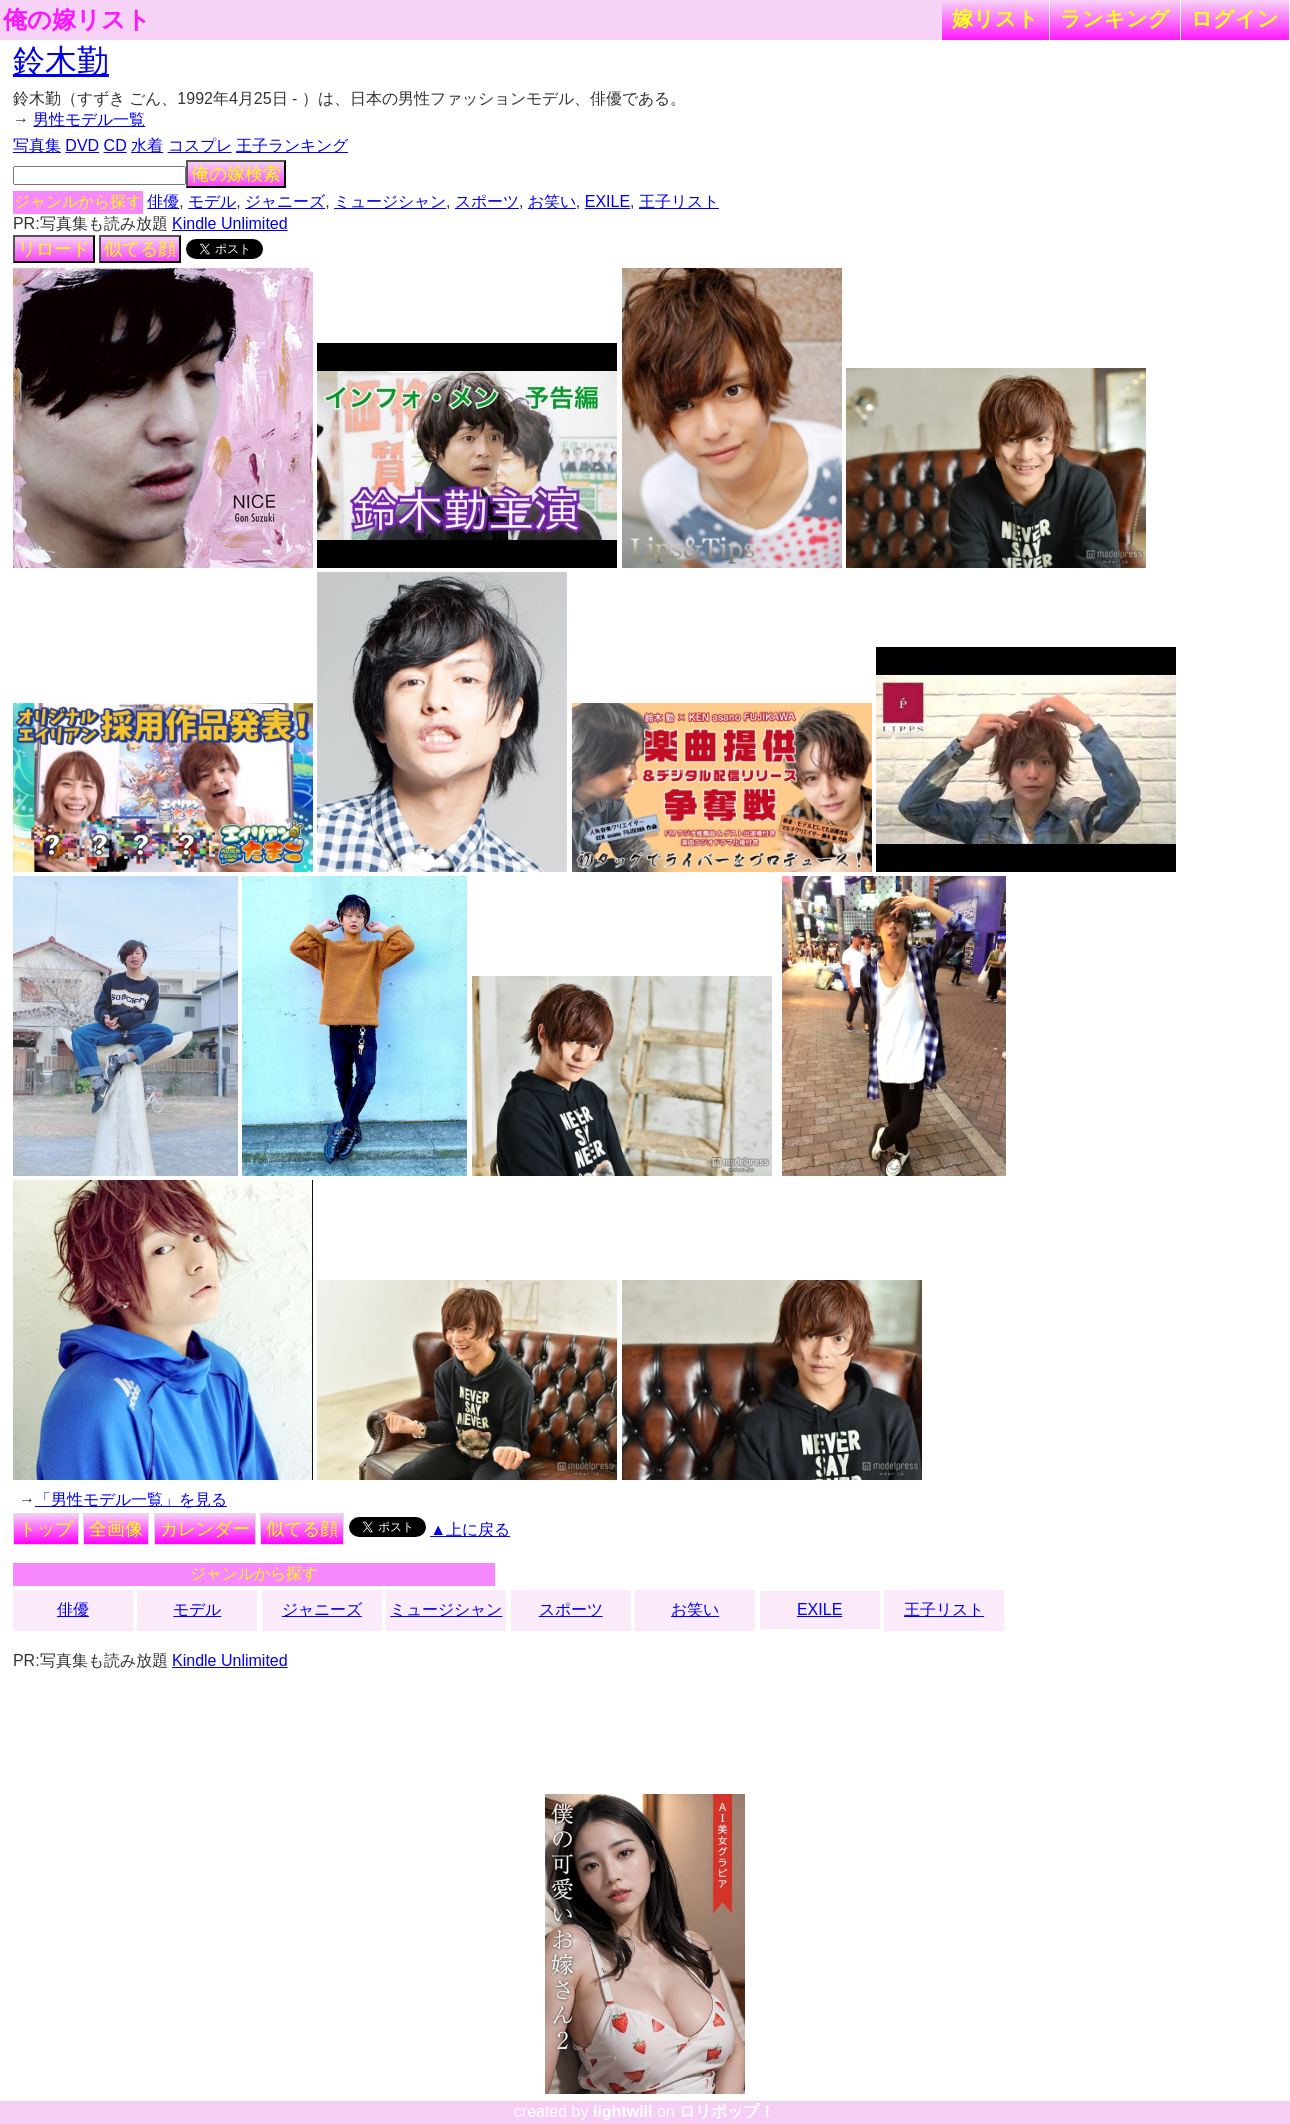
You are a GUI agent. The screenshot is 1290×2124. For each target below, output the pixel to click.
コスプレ (200, 145)
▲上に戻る (470, 1529)
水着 (147, 145)
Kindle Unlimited (230, 223)
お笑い (552, 201)
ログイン (1235, 18)
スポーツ (487, 201)
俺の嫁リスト (77, 20)
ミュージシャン (390, 201)
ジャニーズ (285, 201)
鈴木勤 (61, 61)
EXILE (607, 201)
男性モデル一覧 (89, 119)
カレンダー (205, 1529)
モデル (212, 201)
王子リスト (679, 201)
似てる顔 (140, 249)
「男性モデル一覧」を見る (131, 1499)
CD (115, 145)
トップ (46, 1529)
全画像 (116, 1529)
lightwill (623, 2111)
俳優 (163, 201)
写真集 (37, 145)
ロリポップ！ (727, 2111)
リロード (54, 249)
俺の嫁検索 (236, 174)
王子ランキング (292, 145)
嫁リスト (995, 18)
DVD (82, 145)
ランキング (1115, 18)
